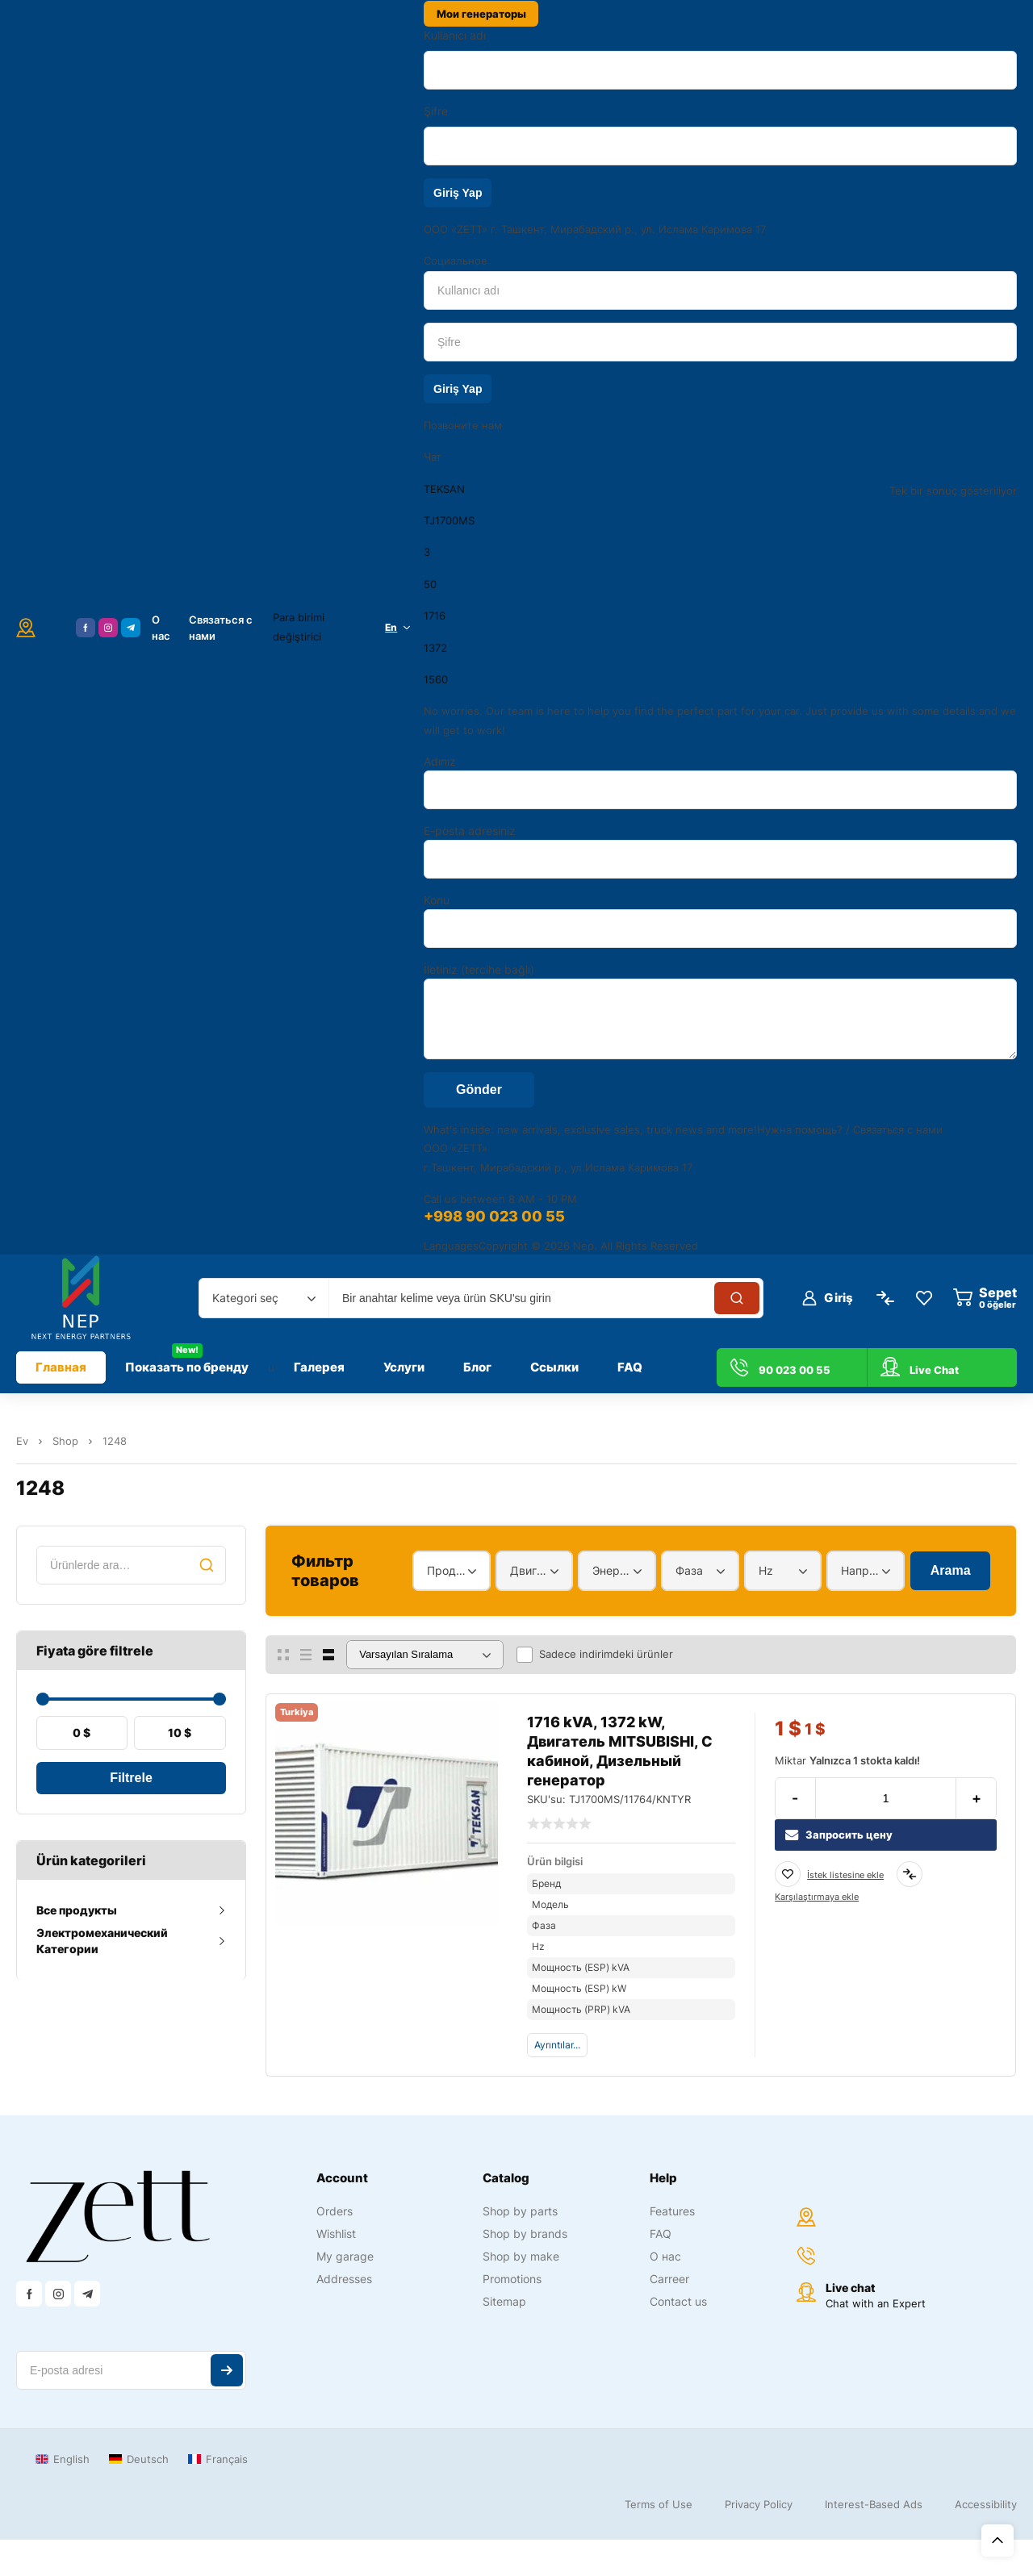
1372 (435, 647)
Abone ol (226, 2370)
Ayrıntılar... (557, 2045)
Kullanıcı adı (455, 35)
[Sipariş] (425, 1654)
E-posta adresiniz (720, 851)
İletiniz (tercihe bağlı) (720, 1010)
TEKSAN (444, 488)
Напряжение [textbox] (861, 1570)
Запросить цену (839, 1835)
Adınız (720, 781)
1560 (436, 679)
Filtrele (131, 1778)
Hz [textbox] (766, 1570)
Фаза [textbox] (689, 1570)
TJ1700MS (449, 520)
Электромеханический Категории (102, 1941)
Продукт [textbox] (447, 1570)
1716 (434, 615)
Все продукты (76, 1910)
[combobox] (263, 1298)
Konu (720, 920)
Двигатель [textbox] (530, 1570)
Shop (65, 1440)
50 (430, 584)
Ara (206, 1565)
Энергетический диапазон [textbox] (613, 1570)
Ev (22, 1440)
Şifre (436, 111)
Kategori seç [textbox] (245, 1298)
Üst (997, 2540)
